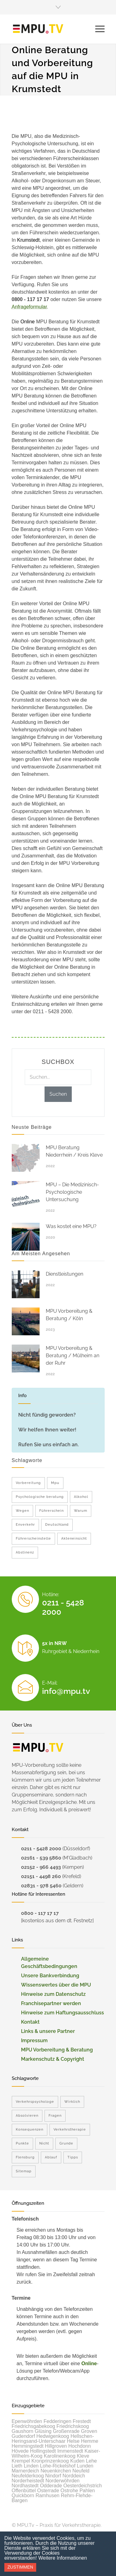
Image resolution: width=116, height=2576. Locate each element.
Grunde (66, 2143)
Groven (89, 2431)
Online (89, 2363)
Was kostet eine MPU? (71, 1226)
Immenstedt (70, 2451)
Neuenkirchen (56, 2470)
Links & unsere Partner (48, 2031)
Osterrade (48, 2490)
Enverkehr (25, 1525)
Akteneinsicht (74, 1539)
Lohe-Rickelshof (57, 2465)
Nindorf (53, 2475)
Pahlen (87, 2490)
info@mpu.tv (66, 1691)
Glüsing (43, 2431)
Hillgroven (56, 2446)
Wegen (22, 1511)
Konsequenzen (29, 2130)
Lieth (17, 2465)
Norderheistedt (28, 2480)
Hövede (20, 2451)
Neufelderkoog (28, 2475)
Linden (31, 2465)
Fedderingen (57, 2421)
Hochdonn (79, 2446)
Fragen (55, 2116)
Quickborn (23, 2495)
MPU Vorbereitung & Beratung (57, 2050)
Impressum (34, 2040)
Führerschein (51, 1511)
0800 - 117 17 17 (40, 1913)
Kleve (83, 2456)
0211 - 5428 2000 (41, 1848)
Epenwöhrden (27, 2421)
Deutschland (57, 1525)
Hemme (89, 2441)
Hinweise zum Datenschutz (53, 1994)
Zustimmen (20, 2567)
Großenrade (66, 2431)
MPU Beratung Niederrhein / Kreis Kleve (74, 1151)
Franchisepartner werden (51, 2003)
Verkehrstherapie (70, 2130)
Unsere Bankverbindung (50, 1976)
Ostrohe (69, 2490)
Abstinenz (25, 1552)
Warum (80, 1511)
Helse (73, 2441)
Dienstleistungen (64, 1274)
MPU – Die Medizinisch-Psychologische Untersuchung (72, 1192)
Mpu (55, 1483)
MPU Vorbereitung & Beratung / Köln (69, 1314)
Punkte (22, 2143)
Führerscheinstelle (33, 1539)
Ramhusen (47, 2495)
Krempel (21, 2460)
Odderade (51, 2485)
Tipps (72, 2157)
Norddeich (73, 2475)
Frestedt (82, 2421)
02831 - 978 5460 (41, 1886)
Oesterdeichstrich (82, 2485)
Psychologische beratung (40, 1497)
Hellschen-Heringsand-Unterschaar (53, 2439)
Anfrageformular (29, 306)
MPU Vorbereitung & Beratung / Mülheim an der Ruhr (72, 1355)
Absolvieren (27, 2116)
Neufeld (80, 2470)
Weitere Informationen (62, 2558)
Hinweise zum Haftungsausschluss (62, 2013)
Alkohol (81, 1497)
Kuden (77, 2460)
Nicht (44, 2143)
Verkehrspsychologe (35, 2102)
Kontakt (30, 2022)
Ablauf (51, 2157)
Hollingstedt (43, 2451)
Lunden (85, 2465)
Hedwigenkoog (53, 2436)
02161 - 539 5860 (41, 1858)
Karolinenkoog (59, 2456)
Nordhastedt (25, 2485)
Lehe (91, 2460)
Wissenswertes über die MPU (56, 1985)
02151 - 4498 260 (41, 1876)
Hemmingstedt (28, 2446)
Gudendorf (23, 2436)
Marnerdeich (25, 2470)
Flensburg (25, 2157)
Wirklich (72, 2102)
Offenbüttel (24, 2490)
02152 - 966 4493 (41, 1867)
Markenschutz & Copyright (52, 2059)
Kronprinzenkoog (50, 2460)
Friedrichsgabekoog (33, 2426)
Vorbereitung (28, 1483)
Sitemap (24, 2171)
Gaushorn (22, 2431)
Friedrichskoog (72, 2426)
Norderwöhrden (62, 2480)
